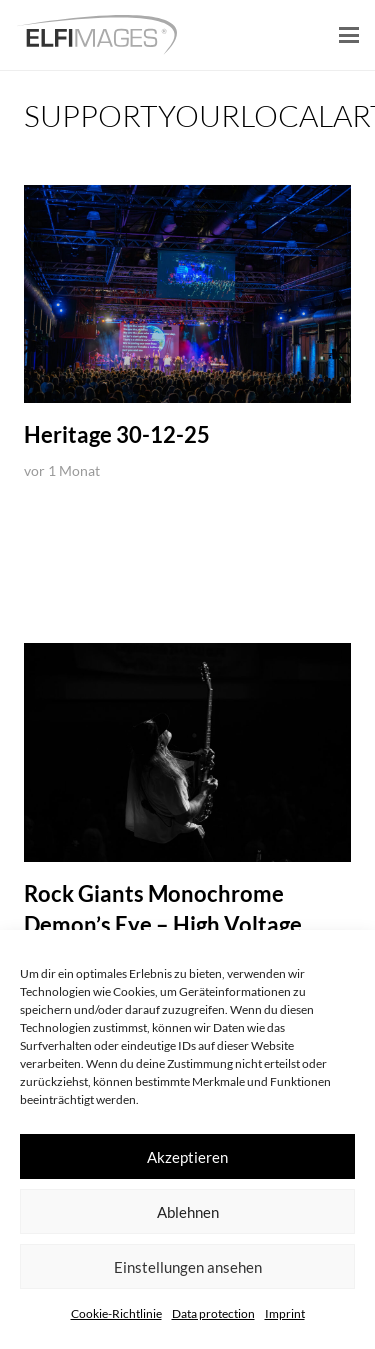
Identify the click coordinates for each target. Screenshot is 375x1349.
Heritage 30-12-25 (117, 434)
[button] (349, 35)
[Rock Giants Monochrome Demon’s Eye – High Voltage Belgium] (187, 752)
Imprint (285, 1313)
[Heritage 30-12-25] (187, 294)
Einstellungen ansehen (188, 1267)
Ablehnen (188, 1212)
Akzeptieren (187, 1157)
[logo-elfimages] (96, 35)
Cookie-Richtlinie (116, 1313)
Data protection (213, 1313)
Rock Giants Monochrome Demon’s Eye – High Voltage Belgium (163, 925)
